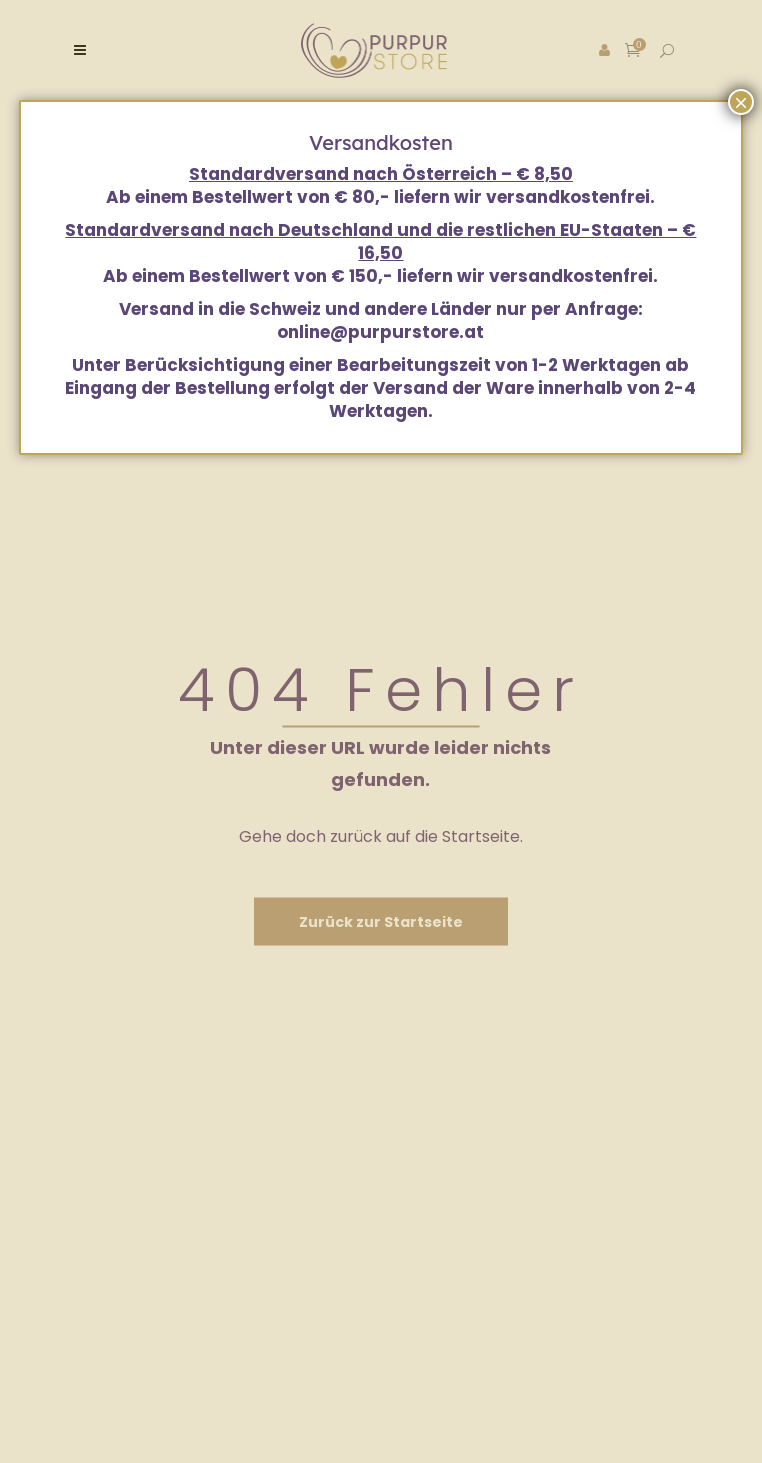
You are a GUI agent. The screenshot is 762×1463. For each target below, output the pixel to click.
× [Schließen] (741, 102)
